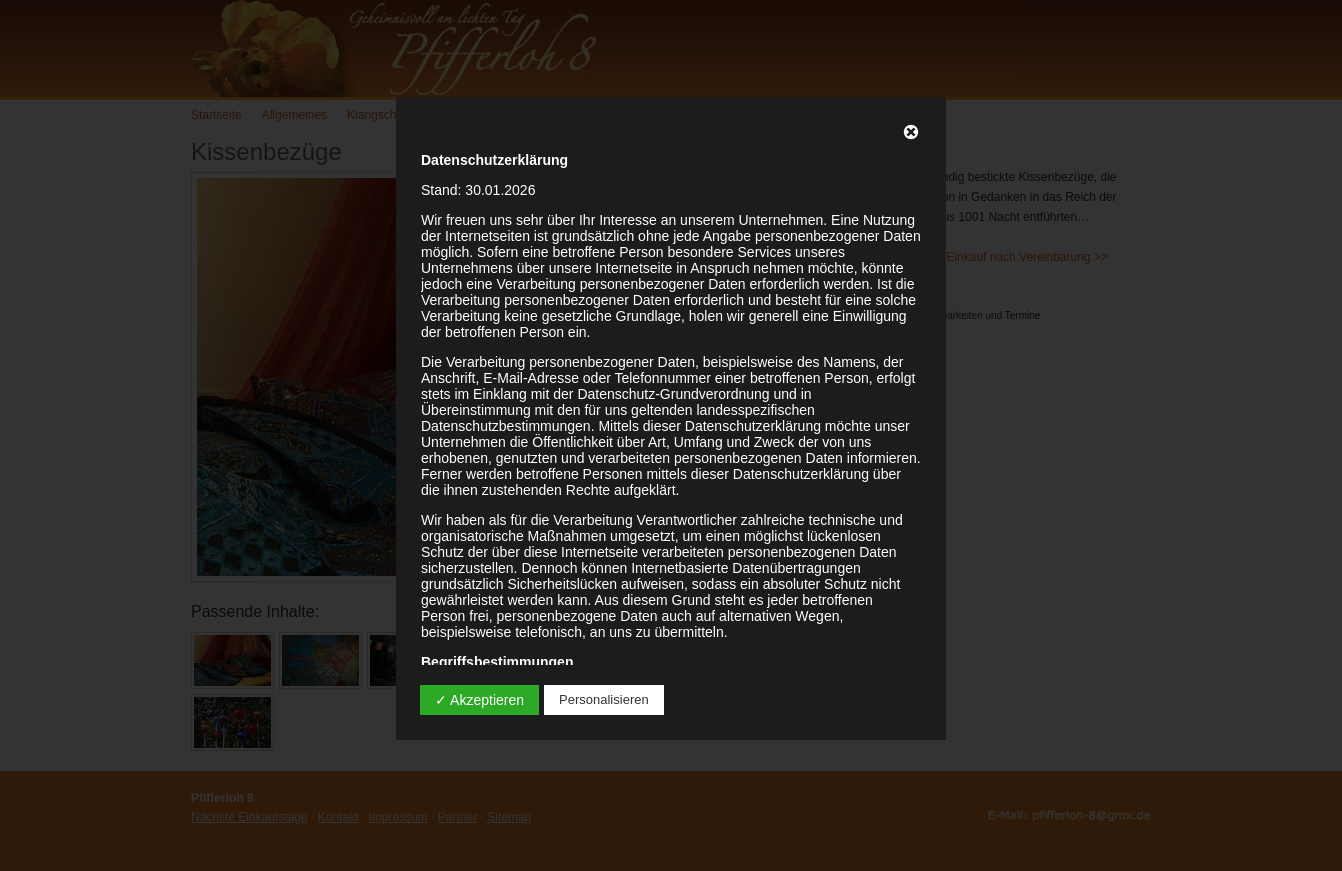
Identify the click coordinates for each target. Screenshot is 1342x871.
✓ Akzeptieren (479, 700)
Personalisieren (604, 699)
